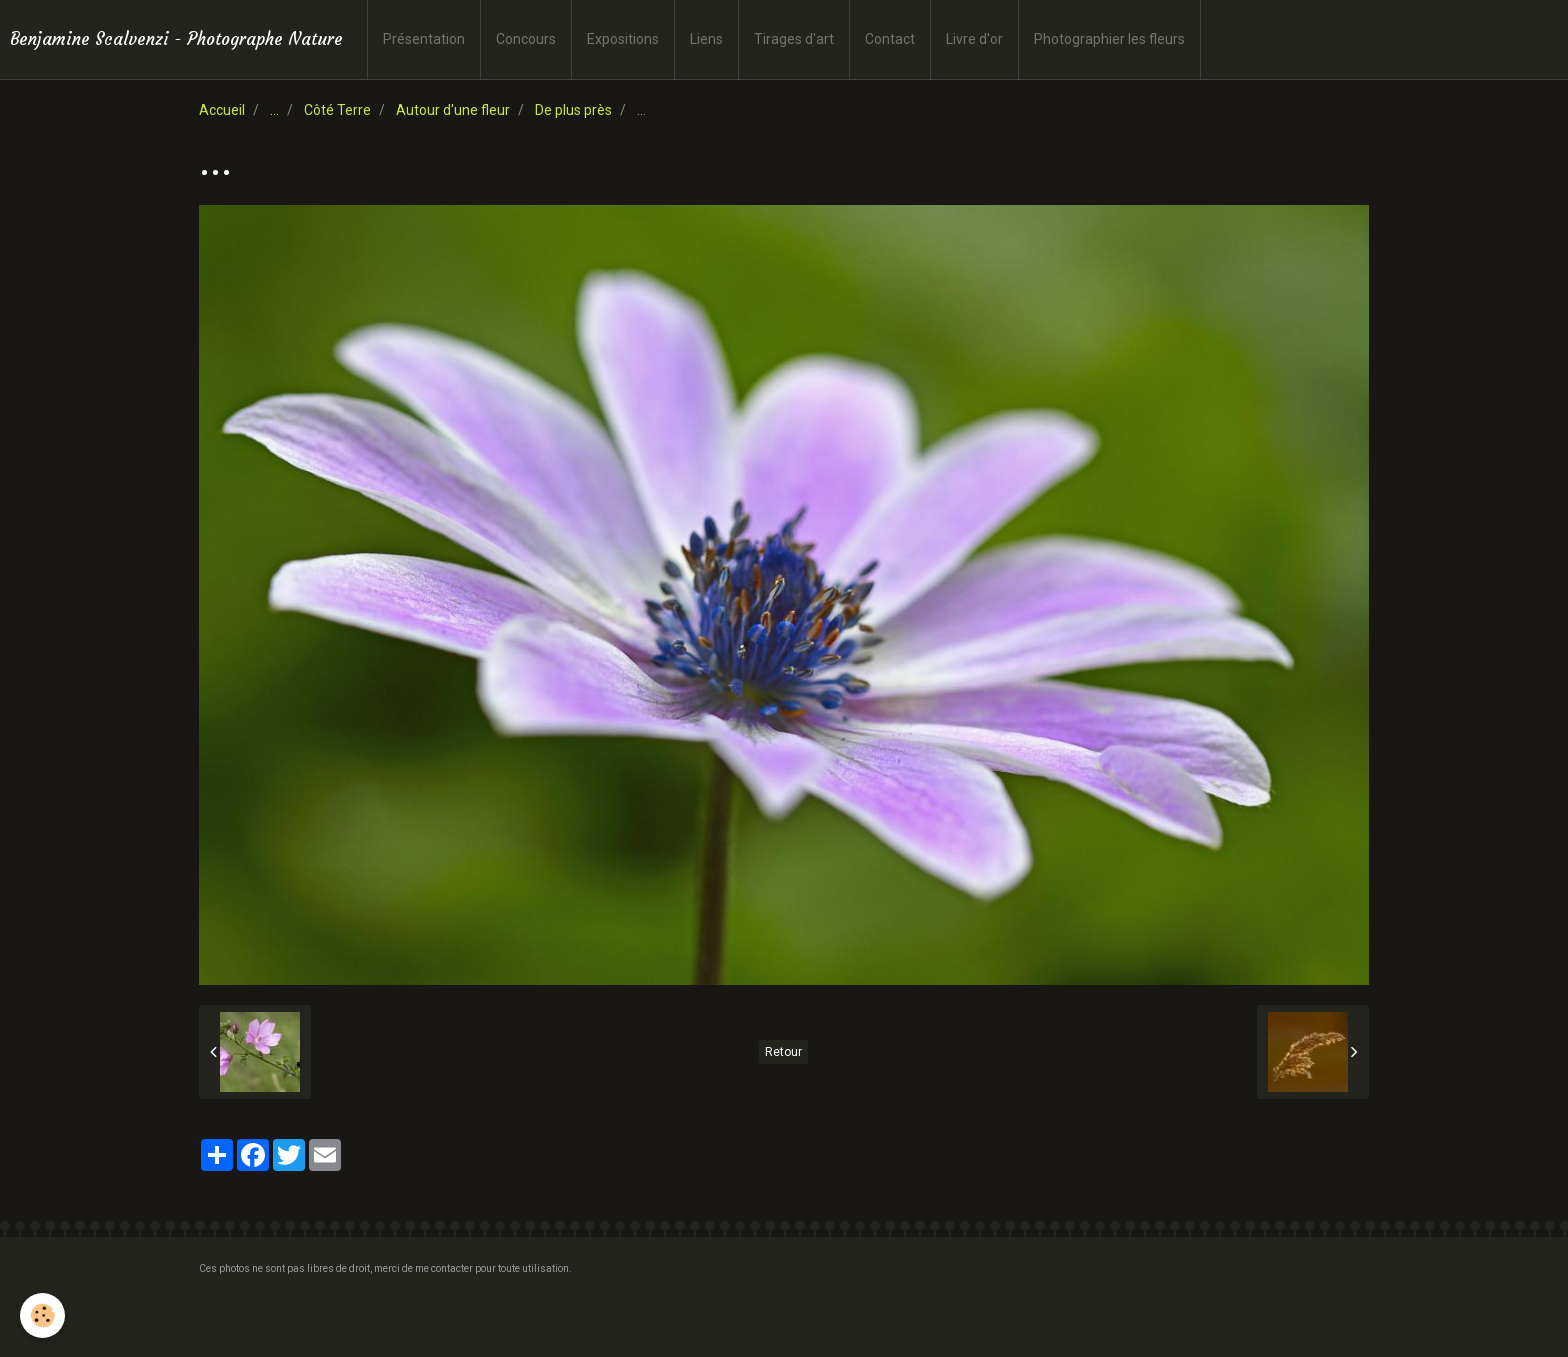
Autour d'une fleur (453, 110)
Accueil (222, 110)
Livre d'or (974, 39)
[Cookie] (42, 1315)
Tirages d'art (794, 39)
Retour (783, 1052)
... (274, 110)
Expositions (623, 39)
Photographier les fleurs (1109, 39)
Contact (890, 39)
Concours (526, 39)
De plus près (573, 110)
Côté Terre (337, 110)
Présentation (424, 39)
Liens (706, 39)
